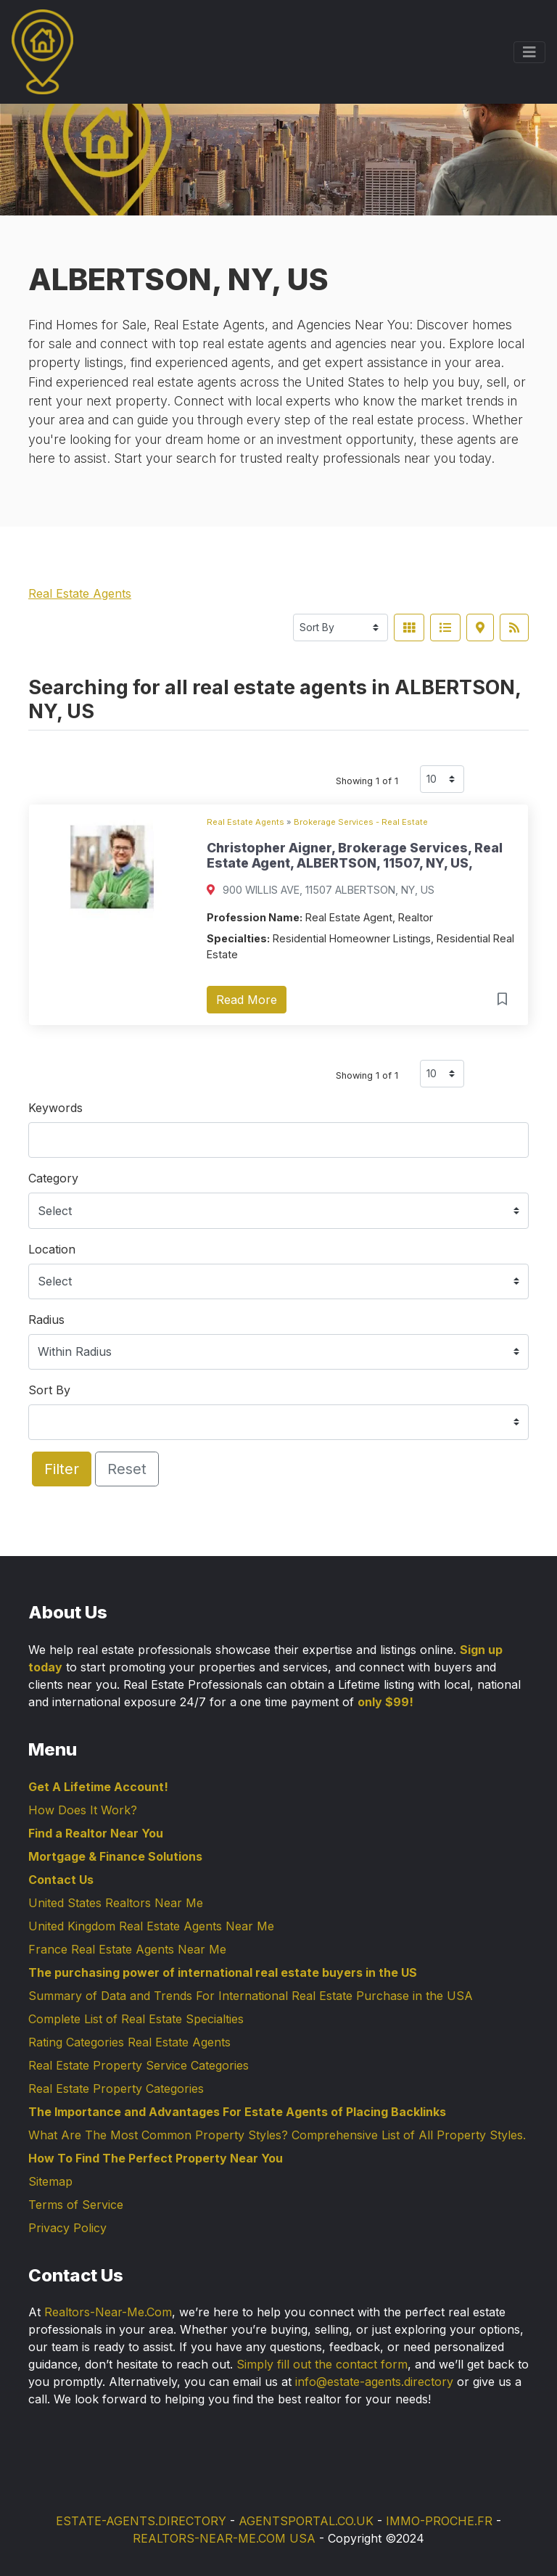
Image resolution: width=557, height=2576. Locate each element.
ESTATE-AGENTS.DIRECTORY (141, 2521)
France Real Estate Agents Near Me (127, 1949)
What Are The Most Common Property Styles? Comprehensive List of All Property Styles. (277, 2135)
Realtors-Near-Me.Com (108, 2312)
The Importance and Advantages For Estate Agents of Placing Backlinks (237, 2111)
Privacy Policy (67, 2228)
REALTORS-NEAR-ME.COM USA (224, 2538)
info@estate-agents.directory (374, 2381)
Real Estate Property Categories (116, 2088)
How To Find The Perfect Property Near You (155, 2158)
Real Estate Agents (79, 593)
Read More (246, 999)
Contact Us (61, 1879)
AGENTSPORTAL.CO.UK (306, 2521)
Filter (61, 1469)
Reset (127, 1469)
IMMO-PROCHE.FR (439, 2521)
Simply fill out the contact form (322, 2364)
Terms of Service (75, 2204)
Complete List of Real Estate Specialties (136, 2019)
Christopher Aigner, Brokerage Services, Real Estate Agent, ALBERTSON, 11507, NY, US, (355, 855)
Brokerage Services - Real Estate (361, 822)
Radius (46, 1319)
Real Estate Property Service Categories (138, 2065)
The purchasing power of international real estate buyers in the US (222, 1972)
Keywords (55, 1107)
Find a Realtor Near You (95, 1833)
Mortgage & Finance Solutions (115, 1856)
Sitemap (50, 2181)
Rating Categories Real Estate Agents (129, 2042)
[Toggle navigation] (529, 52)
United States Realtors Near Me (115, 1903)
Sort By (49, 1390)
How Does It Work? (82, 1810)
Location (51, 1249)
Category (53, 1178)
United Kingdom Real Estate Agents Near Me (151, 1926)
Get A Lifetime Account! (98, 1786)
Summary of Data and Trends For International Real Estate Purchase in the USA (250, 1995)
